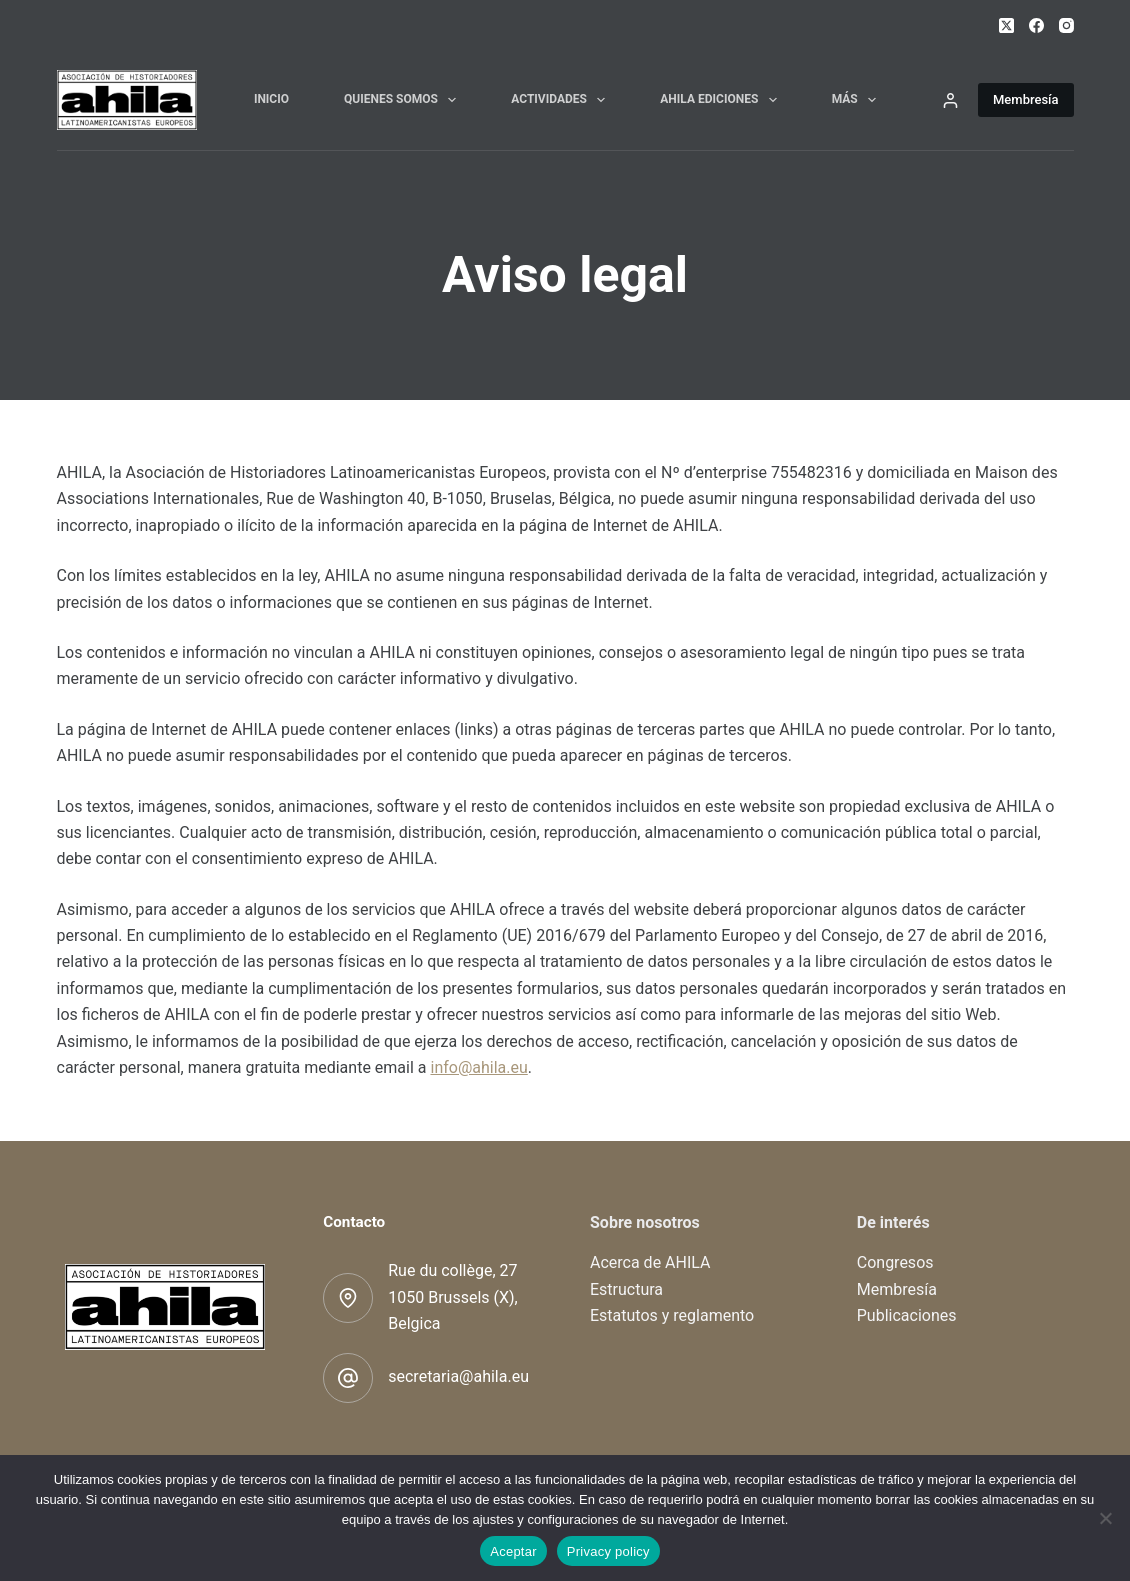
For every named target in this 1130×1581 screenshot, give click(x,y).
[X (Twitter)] (1006, 25)
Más (858, 100)
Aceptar (513, 1551)
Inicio (271, 99)
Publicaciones (907, 1315)
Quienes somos (404, 100)
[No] (1105, 1518)
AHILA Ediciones (722, 100)
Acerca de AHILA (650, 1262)
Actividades (562, 100)
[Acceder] (950, 100)
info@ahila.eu (478, 1067)
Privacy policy (608, 1551)
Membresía (1026, 99)
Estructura (626, 1289)
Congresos (895, 1262)
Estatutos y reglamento (672, 1315)
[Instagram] (1066, 25)
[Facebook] (1036, 25)
